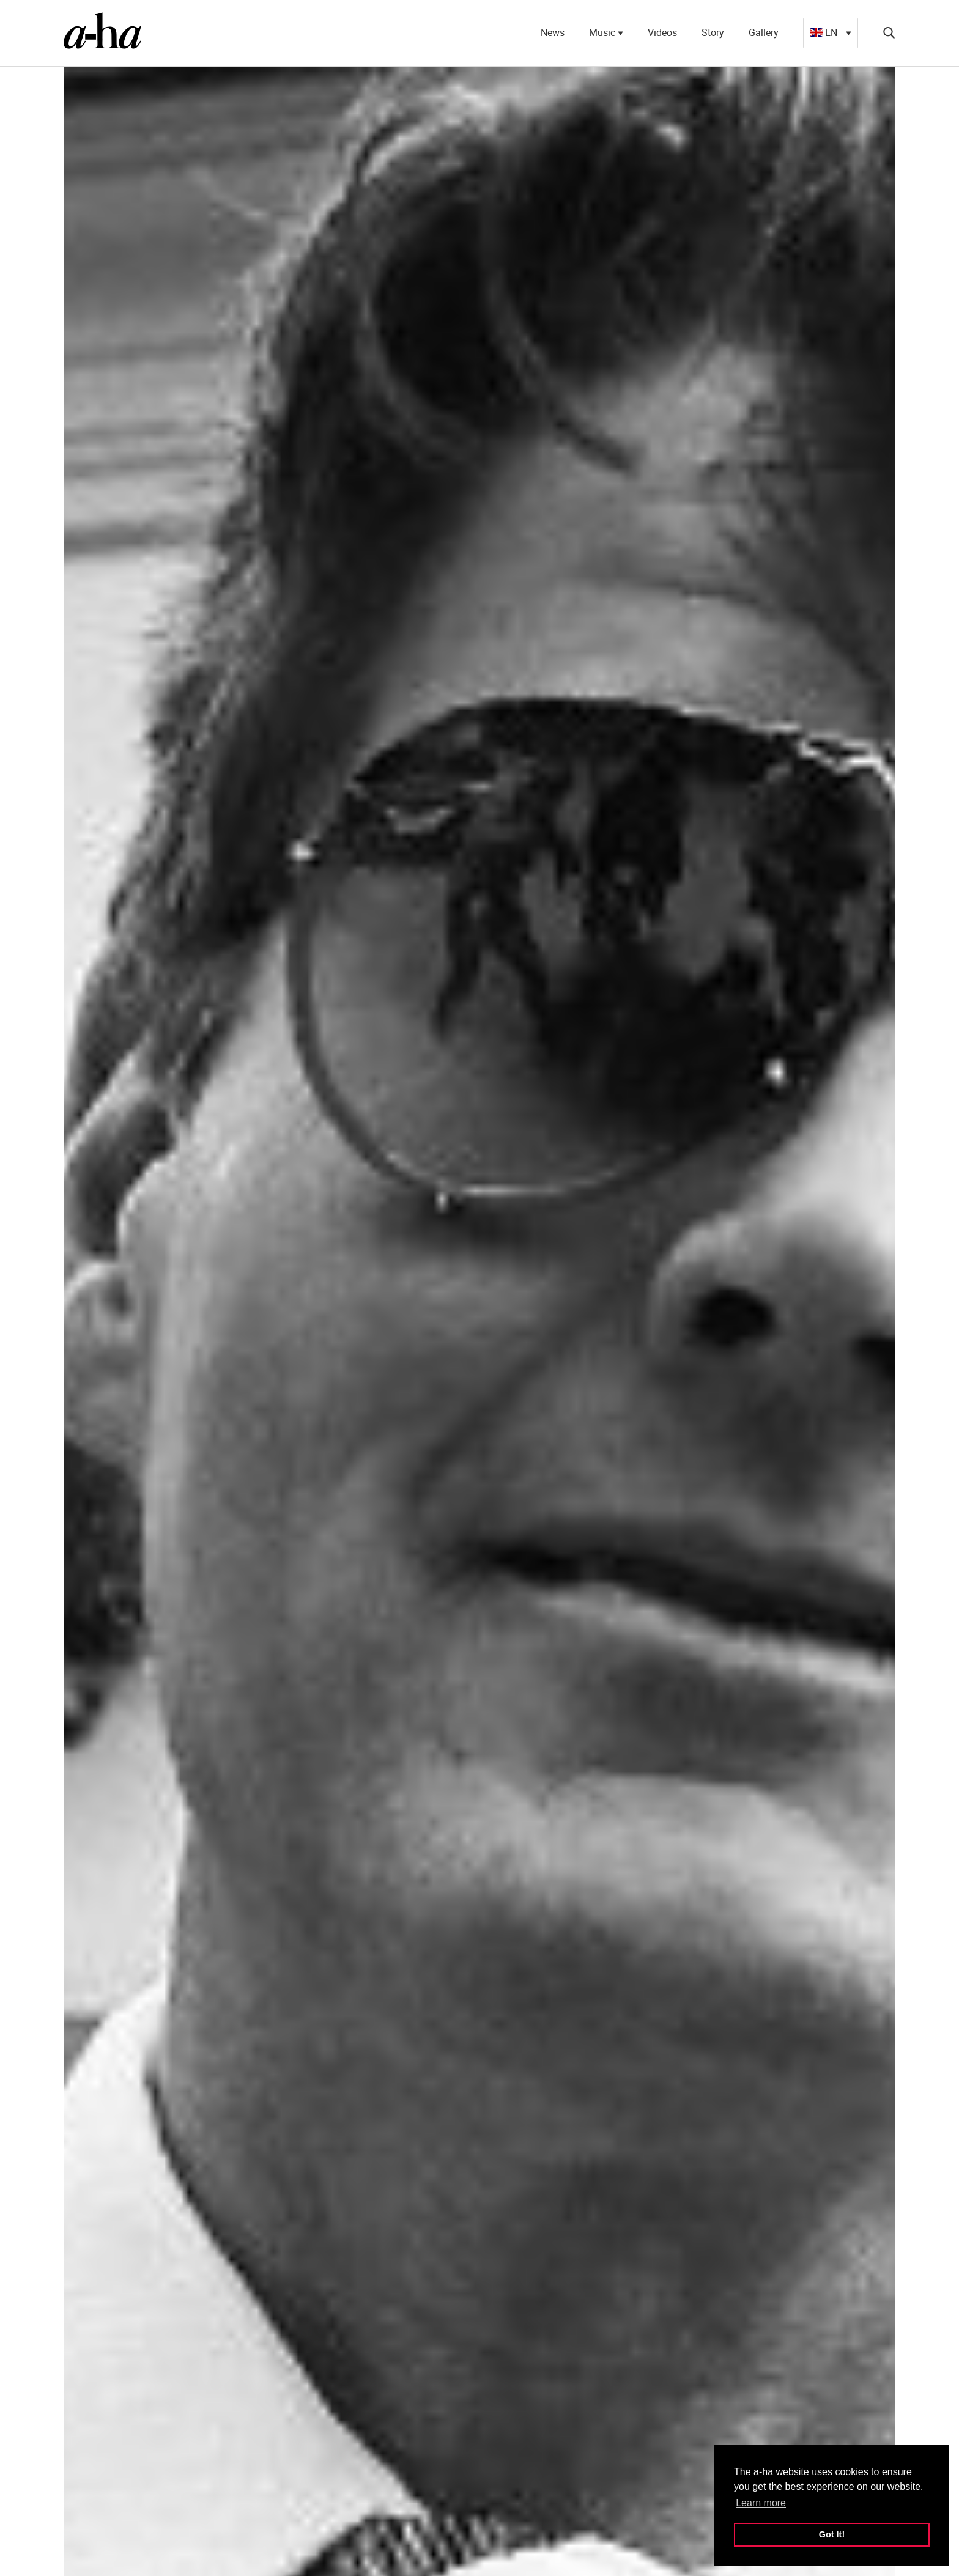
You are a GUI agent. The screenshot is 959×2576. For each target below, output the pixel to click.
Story (713, 32)
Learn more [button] (761, 2503)
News (553, 32)
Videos (662, 32)
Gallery (764, 32)
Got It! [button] (832, 2534)
